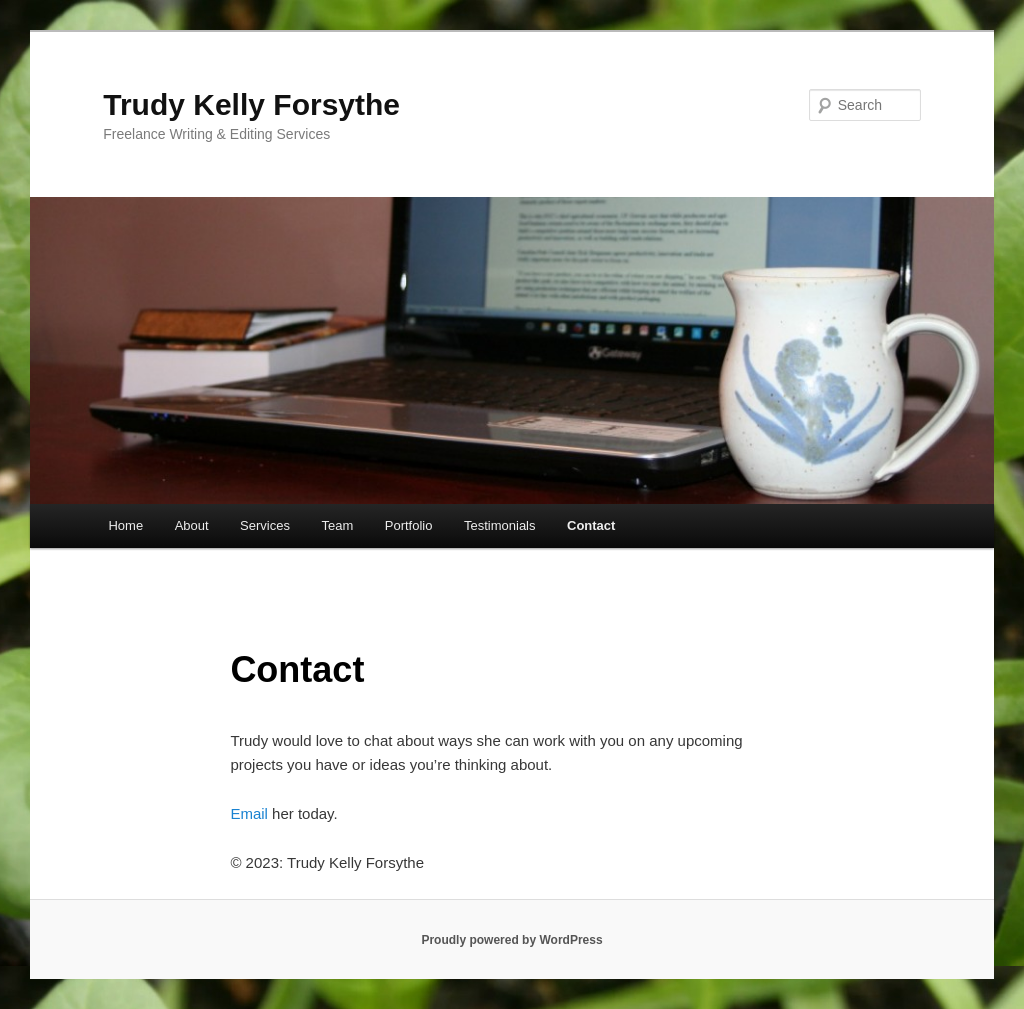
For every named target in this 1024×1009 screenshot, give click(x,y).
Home (125, 525)
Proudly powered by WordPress (511, 940)
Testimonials (500, 525)
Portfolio (409, 525)
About (192, 525)
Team (337, 525)
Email (249, 813)
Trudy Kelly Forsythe (251, 104)
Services (265, 525)
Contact (591, 525)
